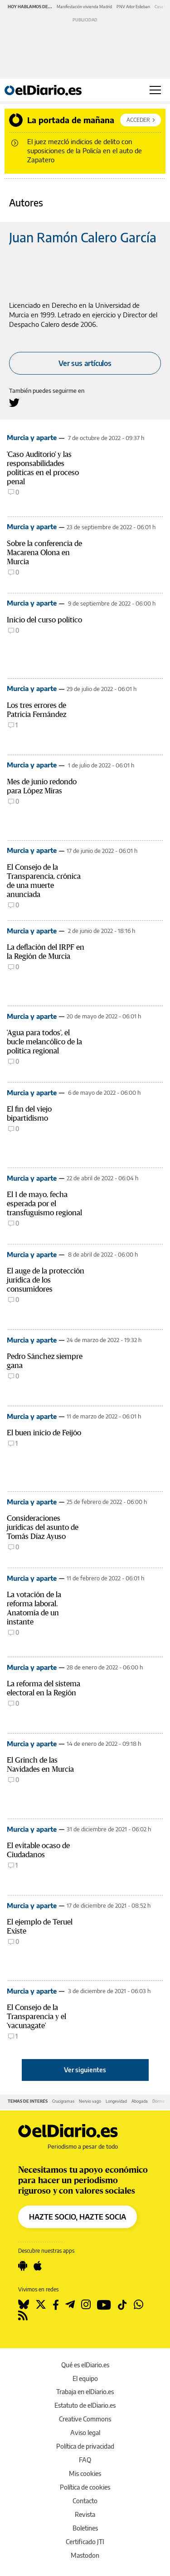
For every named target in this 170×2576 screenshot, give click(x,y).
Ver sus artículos (85, 363)
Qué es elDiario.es (85, 2365)
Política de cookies (85, 2487)
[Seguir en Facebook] (56, 2305)
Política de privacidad (85, 2446)
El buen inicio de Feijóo (44, 1433)
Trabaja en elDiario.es (85, 2392)
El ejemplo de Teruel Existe (40, 1926)
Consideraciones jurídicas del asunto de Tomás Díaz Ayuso (42, 1527)
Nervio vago (90, 2101)
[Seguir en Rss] (23, 2315)
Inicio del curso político (44, 620)
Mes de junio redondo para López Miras (42, 786)
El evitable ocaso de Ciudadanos (38, 1850)
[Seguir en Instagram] (86, 2304)
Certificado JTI (85, 2542)
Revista (85, 2514)
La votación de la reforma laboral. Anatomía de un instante (34, 1608)
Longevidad (116, 2101)
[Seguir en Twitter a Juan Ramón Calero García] (14, 402)
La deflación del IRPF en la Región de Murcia (45, 951)
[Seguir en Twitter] (40, 2304)
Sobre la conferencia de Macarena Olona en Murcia (44, 553)
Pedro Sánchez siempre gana (45, 1361)
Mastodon (85, 2555)
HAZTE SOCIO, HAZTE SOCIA (77, 2216)
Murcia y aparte (32, 437)
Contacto (85, 2501)
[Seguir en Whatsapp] (138, 2304)
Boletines (85, 2528)
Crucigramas (63, 2101)
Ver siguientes (85, 2070)
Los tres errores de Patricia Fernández (36, 710)
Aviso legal (85, 2432)
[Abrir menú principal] (155, 90)
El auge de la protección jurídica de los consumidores (45, 1280)
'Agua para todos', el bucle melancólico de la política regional (44, 1042)
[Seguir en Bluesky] (23, 2304)
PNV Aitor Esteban (133, 6)
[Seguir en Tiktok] (122, 2305)
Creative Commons (85, 2419)
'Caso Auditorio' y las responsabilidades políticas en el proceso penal (43, 468)
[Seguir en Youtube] (104, 2305)
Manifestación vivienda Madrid (84, 6)
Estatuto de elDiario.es (85, 2405)
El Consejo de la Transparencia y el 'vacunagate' (36, 2017)
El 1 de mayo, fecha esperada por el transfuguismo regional (44, 1204)
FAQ (85, 2460)
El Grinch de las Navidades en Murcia (40, 1764)
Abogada (139, 2101)
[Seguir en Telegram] (70, 2304)
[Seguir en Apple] (38, 2265)
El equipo (85, 2378)
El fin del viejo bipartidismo (29, 1113)
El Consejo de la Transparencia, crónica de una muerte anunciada (44, 880)
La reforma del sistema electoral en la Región (43, 1688)
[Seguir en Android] (22, 2265)
